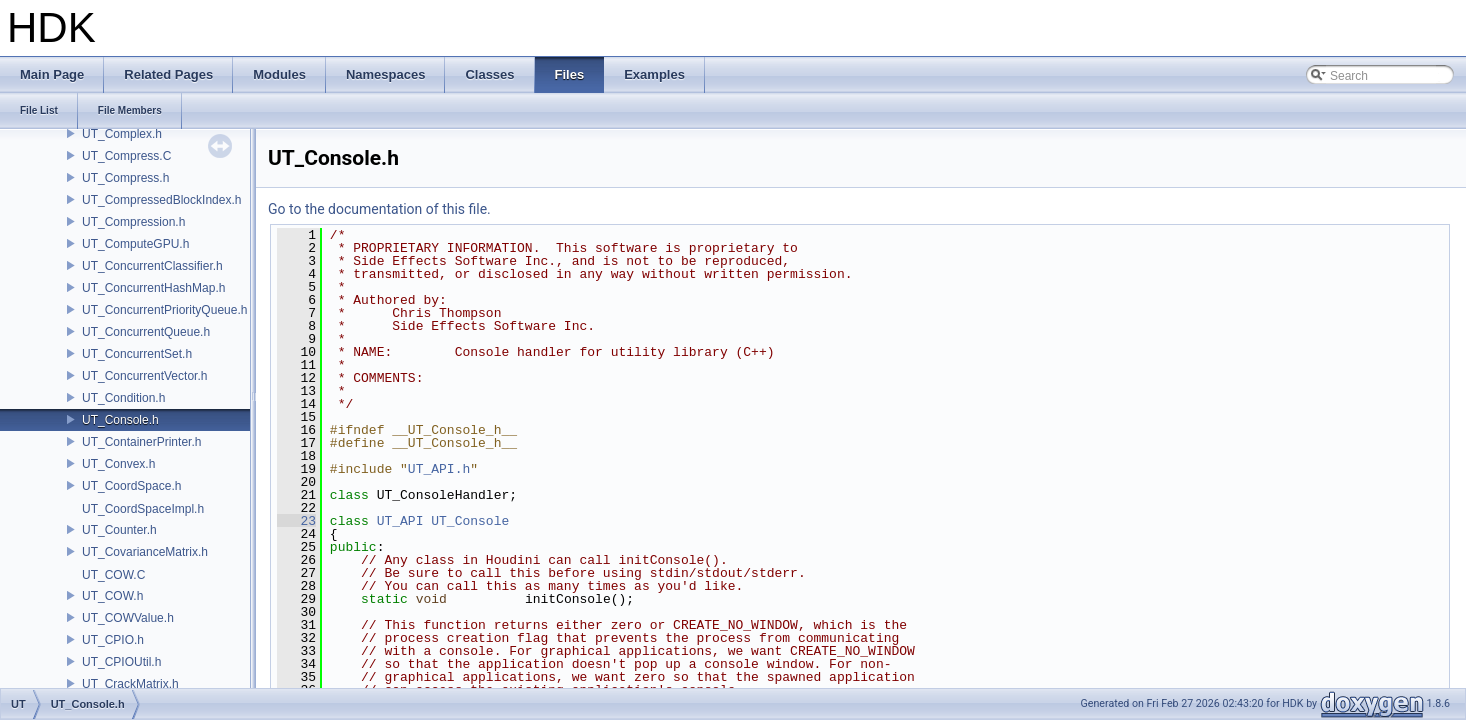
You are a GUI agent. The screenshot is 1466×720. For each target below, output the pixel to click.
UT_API (400, 521)
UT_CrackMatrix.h (130, 684)
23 (296, 521)
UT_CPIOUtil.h (121, 662)
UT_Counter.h (119, 530)
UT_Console (470, 521)
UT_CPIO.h (113, 640)
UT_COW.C (113, 575)
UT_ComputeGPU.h (135, 244)
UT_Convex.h (118, 464)
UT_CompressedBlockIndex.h (161, 200)
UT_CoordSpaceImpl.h (143, 509)
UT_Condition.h (123, 398)
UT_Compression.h (133, 222)
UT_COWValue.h (128, 618)
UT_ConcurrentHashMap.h (153, 288)
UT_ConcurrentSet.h (137, 354)
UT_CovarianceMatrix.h (145, 552)
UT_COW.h (112, 596)
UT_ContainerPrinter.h (141, 442)
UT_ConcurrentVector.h (144, 376)
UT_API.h (439, 469)
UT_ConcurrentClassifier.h (152, 266)
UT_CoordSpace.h (131, 486)
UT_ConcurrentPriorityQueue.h (164, 310)
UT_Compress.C (126, 156)
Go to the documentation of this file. (379, 209)
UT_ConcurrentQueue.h (146, 332)
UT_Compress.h (125, 178)
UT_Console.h (120, 420)
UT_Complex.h (122, 134)
